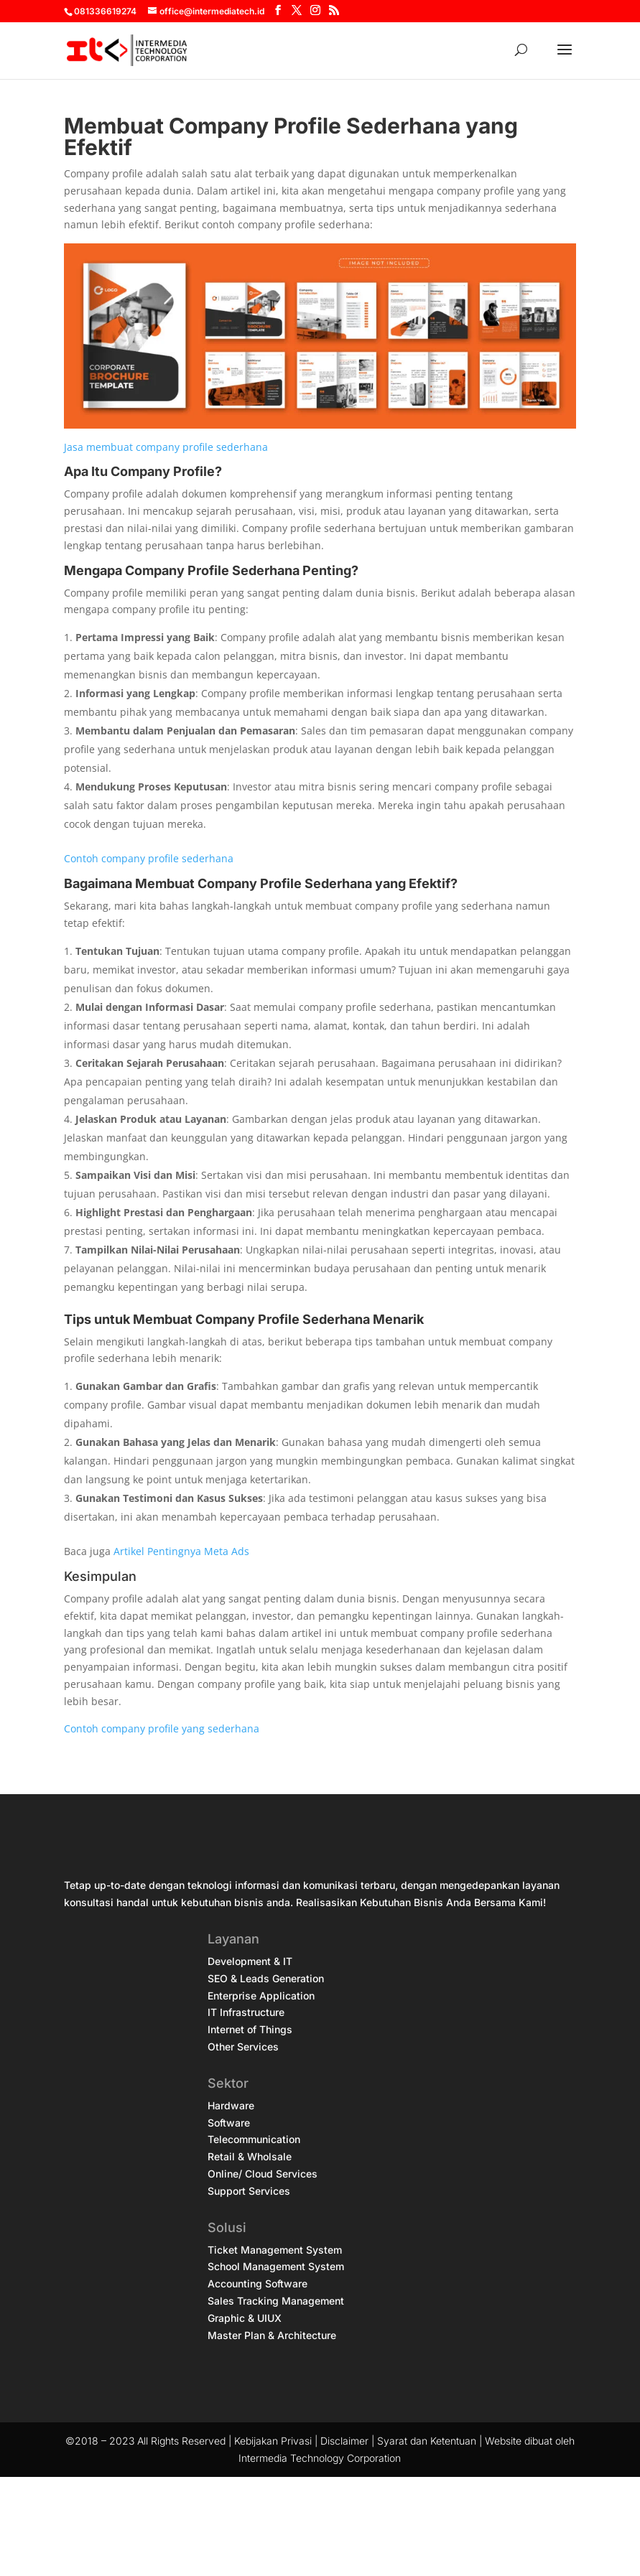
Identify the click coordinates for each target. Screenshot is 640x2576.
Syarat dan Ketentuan (426, 2441)
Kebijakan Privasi (273, 2441)
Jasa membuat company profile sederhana (166, 447)
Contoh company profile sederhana (148, 858)
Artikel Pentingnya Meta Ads (181, 1551)
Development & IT (250, 1961)
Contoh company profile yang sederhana (161, 1728)
